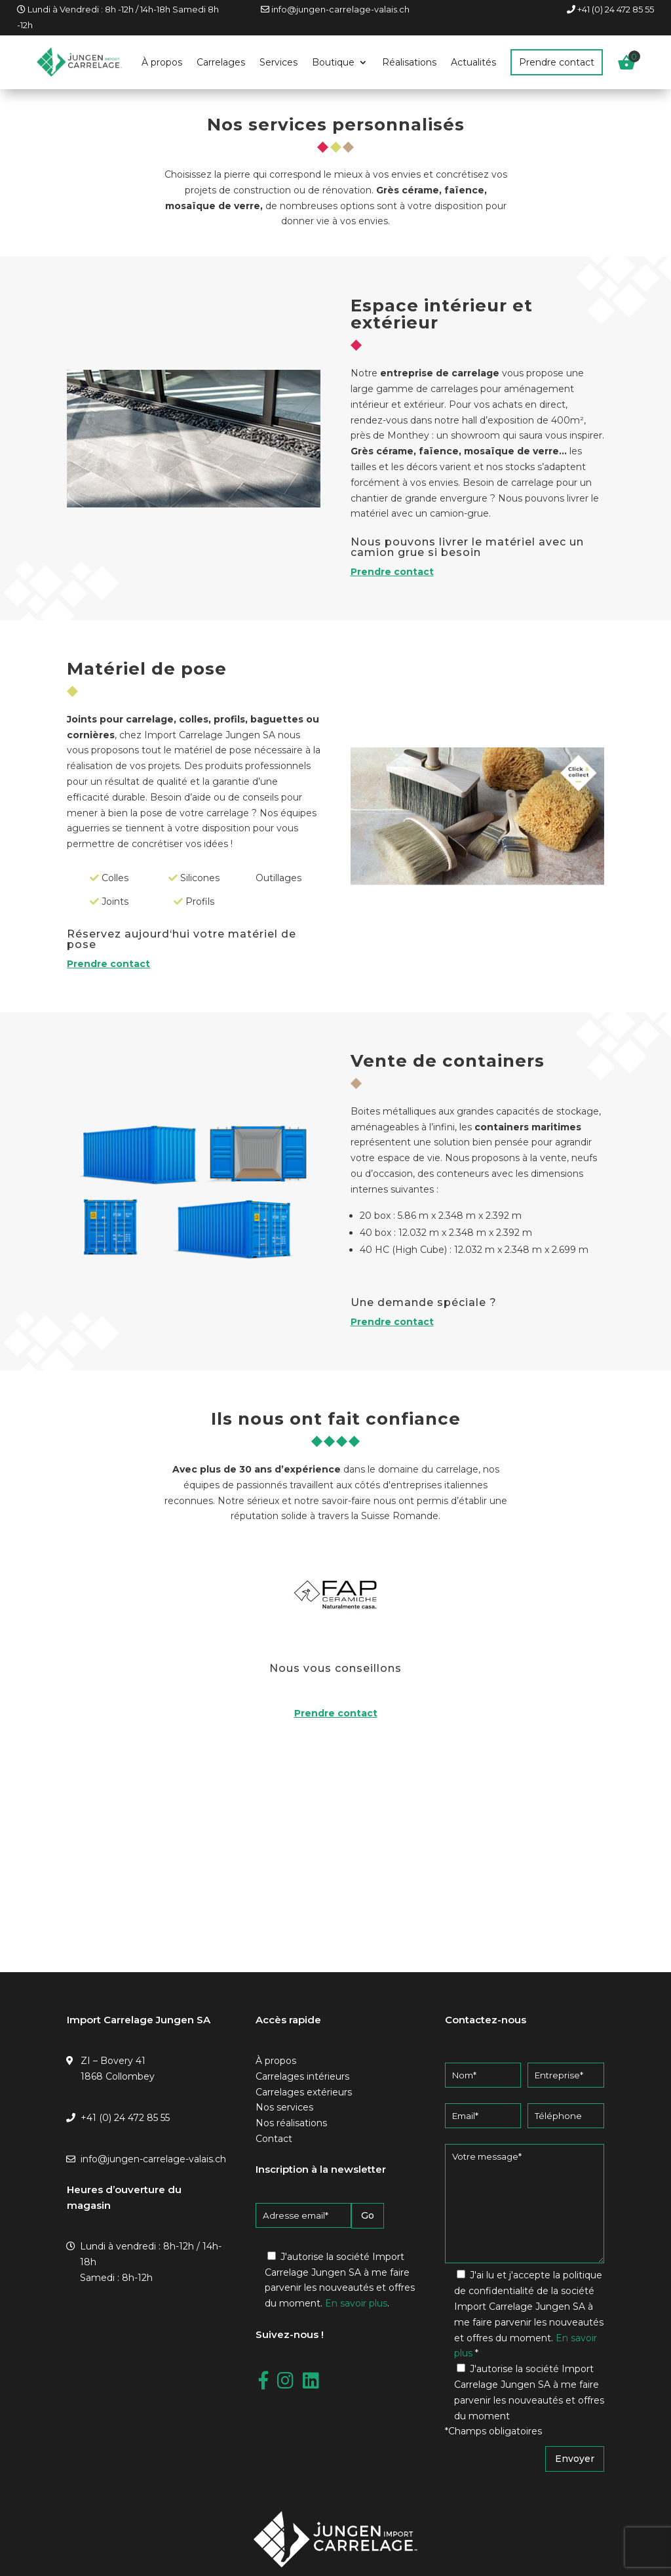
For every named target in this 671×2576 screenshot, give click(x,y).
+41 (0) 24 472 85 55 (615, 9)
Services (278, 62)
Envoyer (574, 2459)
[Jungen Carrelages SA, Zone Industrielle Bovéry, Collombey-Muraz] (335, 1867)
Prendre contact (556, 62)
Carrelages (221, 62)
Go (367, 2215)
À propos (162, 62)
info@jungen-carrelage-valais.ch (340, 9)
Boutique (333, 62)
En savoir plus (356, 2303)
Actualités (473, 62)
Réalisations (409, 62)
